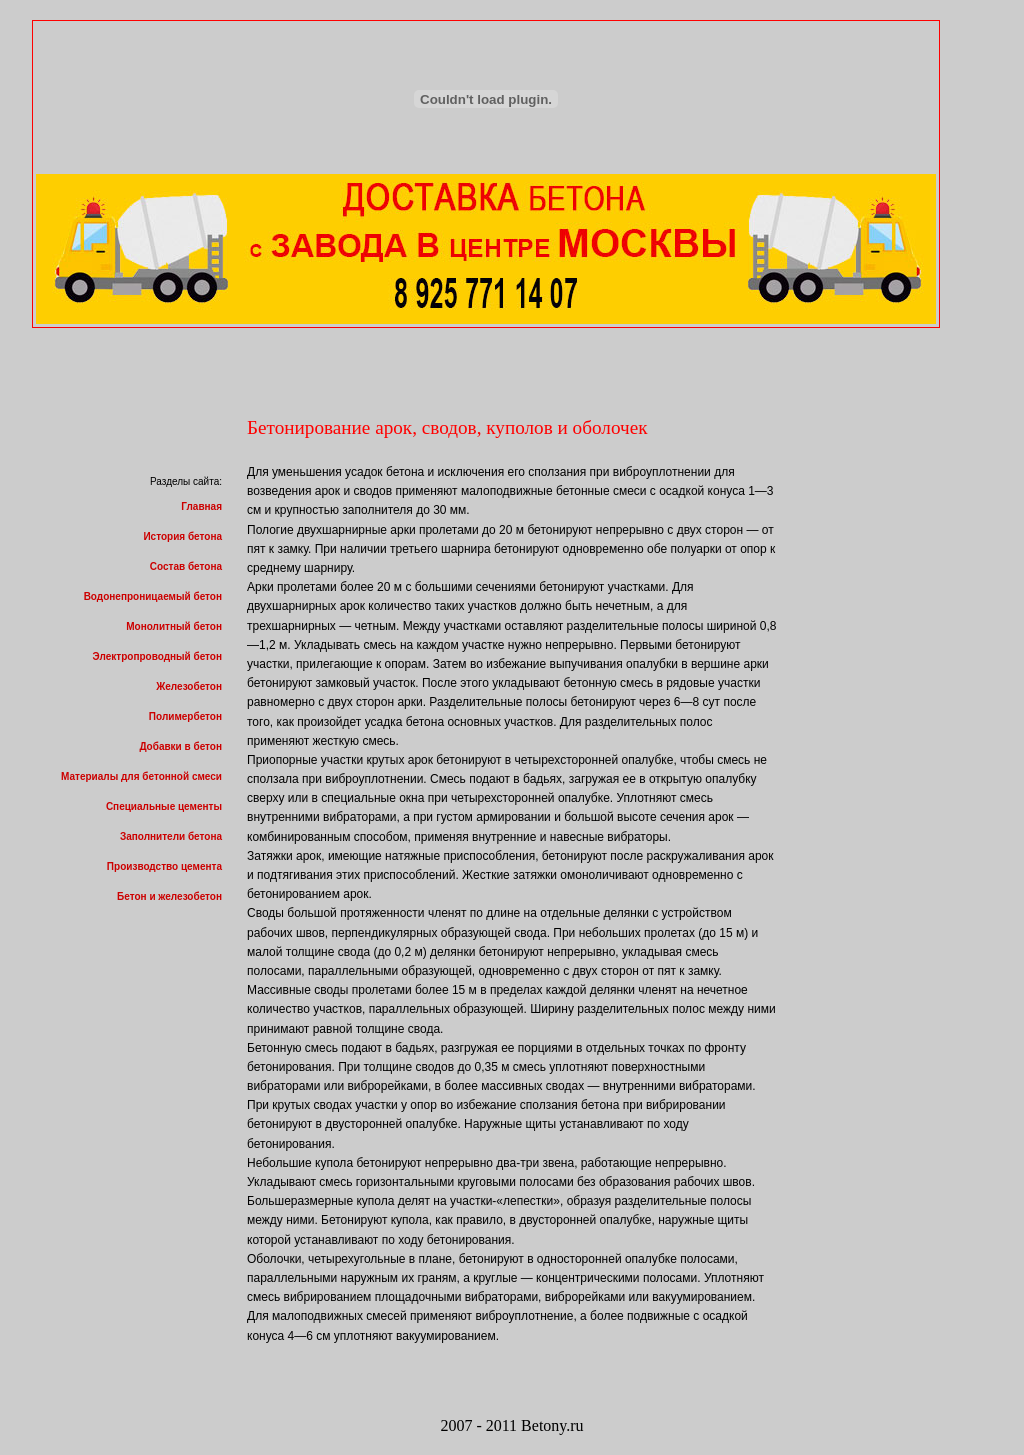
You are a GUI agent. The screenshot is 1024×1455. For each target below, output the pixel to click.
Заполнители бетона (171, 836)
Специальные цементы (164, 806)
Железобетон (189, 686)
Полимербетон (185, 716)
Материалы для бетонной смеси (141, 776)
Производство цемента (164, 866)
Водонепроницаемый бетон (153, 596)
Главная (201, 506)
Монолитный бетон (174, 626)
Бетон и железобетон (169, 896)
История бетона (182, 536)
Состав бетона (186, 566)
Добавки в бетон (180, 746)
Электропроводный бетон (157, 656)
